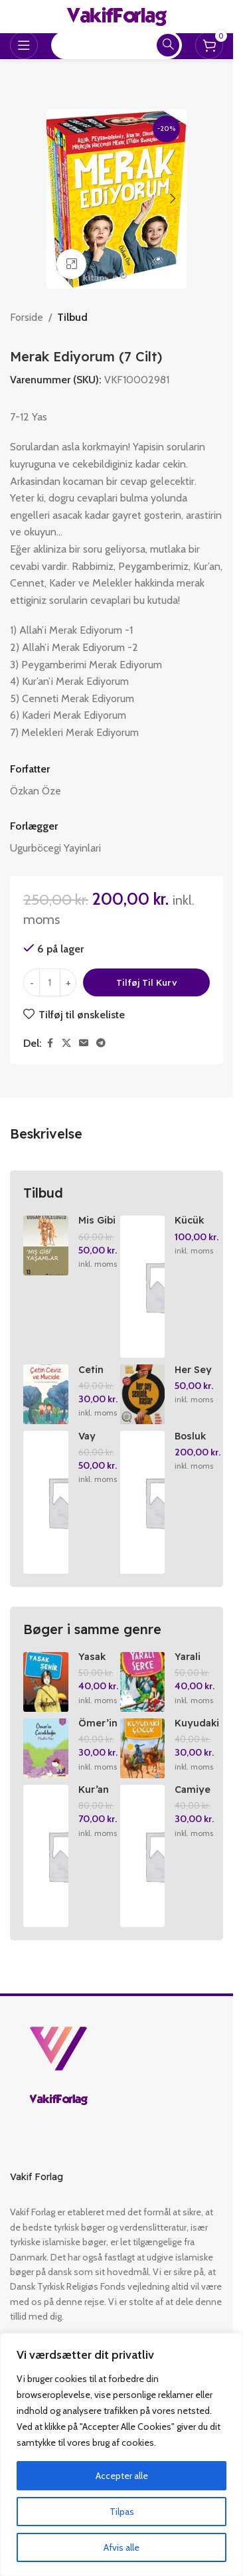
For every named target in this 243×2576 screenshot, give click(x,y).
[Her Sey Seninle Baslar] (142, 1394)
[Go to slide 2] (123, 275)
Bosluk (190, 1436)
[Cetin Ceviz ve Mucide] (45, 1394)
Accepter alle (122, 2476)
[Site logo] (117, 15)
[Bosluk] (142, 1502)
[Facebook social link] (50, 1043)
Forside (26, 317)
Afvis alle (121, 2547)
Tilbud (72, 317)
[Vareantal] (50, 982)
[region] (121, 2454)
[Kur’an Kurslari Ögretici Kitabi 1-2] (45, 1856)
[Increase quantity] (68, 982)
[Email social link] (83, 1043)
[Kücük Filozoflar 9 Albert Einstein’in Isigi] (142, 1287)
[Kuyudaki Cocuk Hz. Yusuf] (142, 1748)
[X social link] (66, 1043)
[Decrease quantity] (31, 982)
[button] (59, 198)
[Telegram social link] (101, 1043)
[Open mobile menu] (23, 45)
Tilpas (122, 2512)
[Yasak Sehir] (45, 1682)
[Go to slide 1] (110, 275)
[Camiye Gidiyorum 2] (142, 1856)
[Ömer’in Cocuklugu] (45, 1748)
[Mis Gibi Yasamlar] (45, 1245)
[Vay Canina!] (45, 1502)
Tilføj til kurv (146, 982)
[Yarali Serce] (142, 1682)
